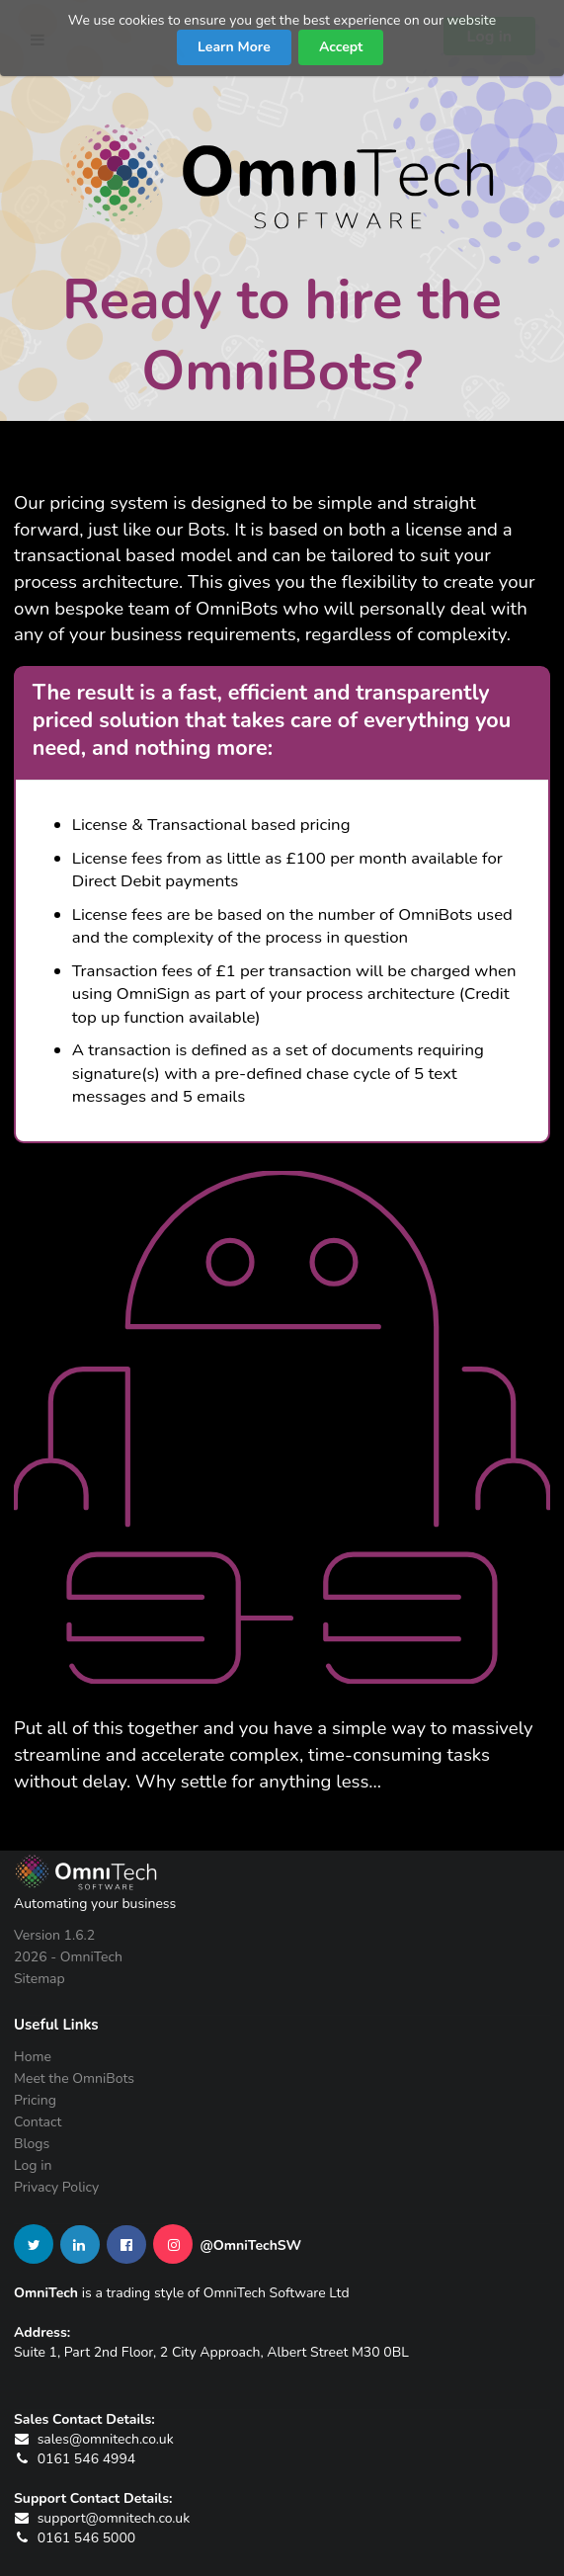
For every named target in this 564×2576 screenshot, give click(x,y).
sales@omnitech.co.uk (94, 2439)
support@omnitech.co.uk (102, 2518)
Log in (32, 2165)
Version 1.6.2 (54, 1936)
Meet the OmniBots (74, 2078)
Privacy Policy (56, 2187)
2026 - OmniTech (68, 1957)
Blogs (31, 2143)
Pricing (35, 2100)
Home (32, 2057)
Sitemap (39, 1978)
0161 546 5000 (74, 2538)
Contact (37, 2122)
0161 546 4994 (74, 2459)
